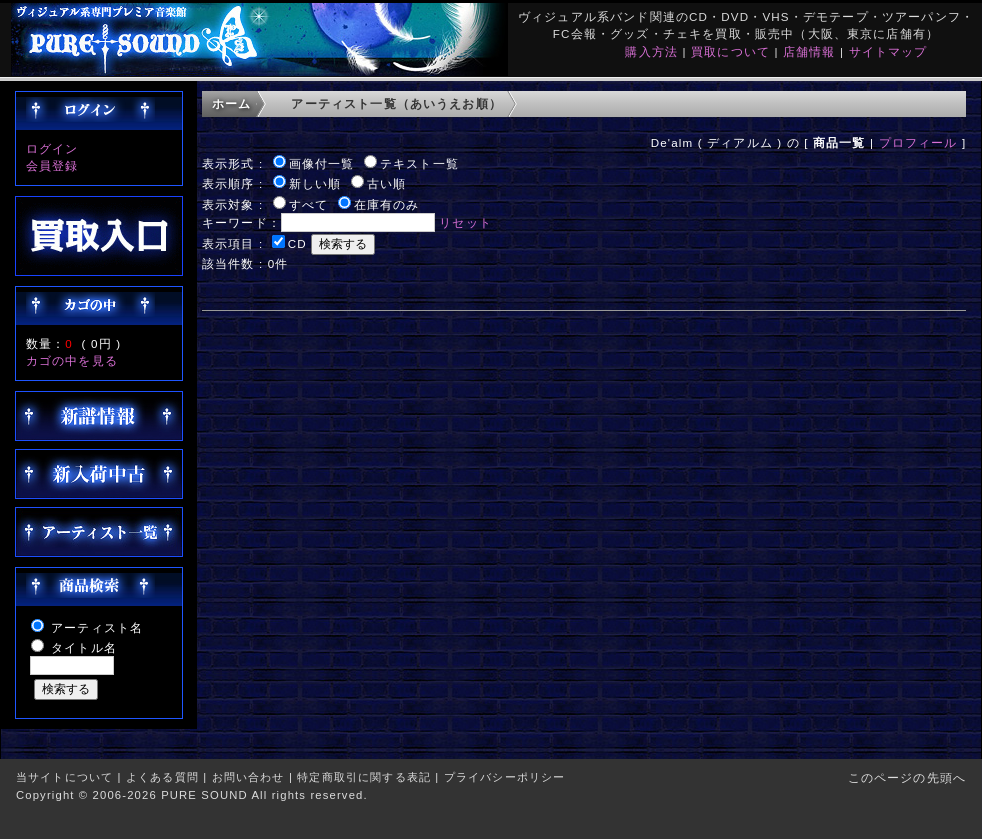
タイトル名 (84, 647)
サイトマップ (888, 51)
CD (297, 243)
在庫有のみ (387, 204)
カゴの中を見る (72, 360)
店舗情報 (809, 51)
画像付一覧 (322, 163)
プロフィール (918, 142)
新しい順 (315, 183)
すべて (308, 204)
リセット (465, 222)
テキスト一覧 (419, 163)
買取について (730, 51)
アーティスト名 (97, 627)
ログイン (52, 148)
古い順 (386, 183)
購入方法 (651, 51)
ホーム (231, 103)
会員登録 (52, 165)
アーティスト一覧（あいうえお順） (396, 103)
